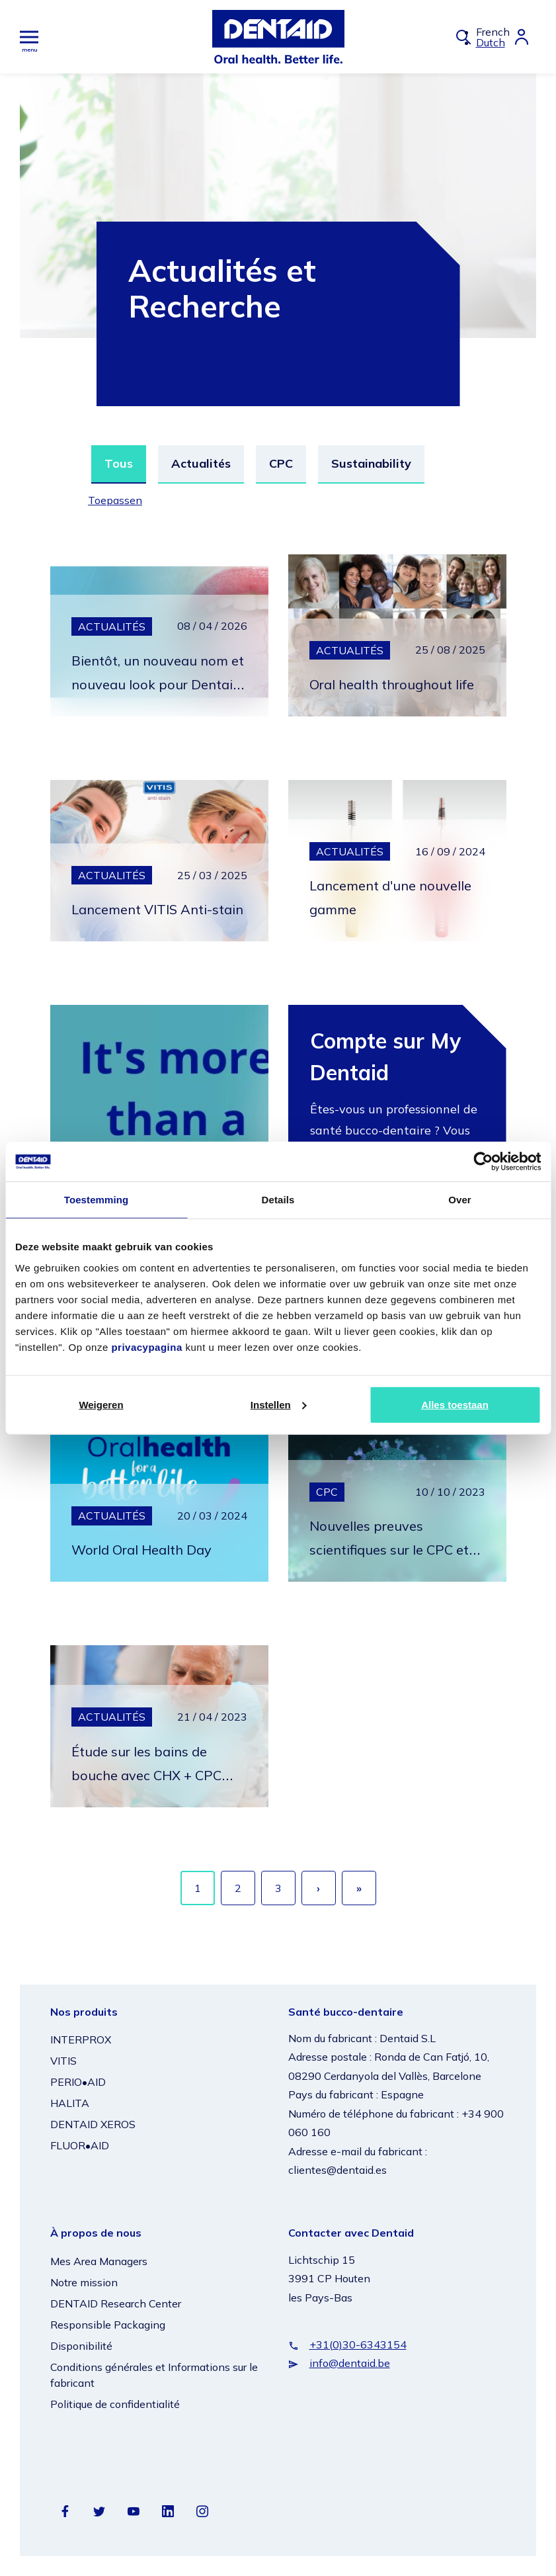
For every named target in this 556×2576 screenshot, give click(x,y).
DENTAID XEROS (93, 2124)
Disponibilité (81, 2345)
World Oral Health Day (155, 1549)
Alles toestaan (455, 1404)
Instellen (279, 1404)
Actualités (201, 463)
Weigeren (101, 1404)
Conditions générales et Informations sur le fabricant (154, 2374)
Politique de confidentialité (115, 2404)
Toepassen (117, 499)
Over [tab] (459, 1199)
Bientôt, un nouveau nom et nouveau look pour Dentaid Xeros (147, 683)
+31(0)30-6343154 (358, 2344)
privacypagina (146, 1346)
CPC (281, 463)
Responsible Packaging (107, 2324)
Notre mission (84, 2282)
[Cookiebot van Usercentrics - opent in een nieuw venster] (483, 1162)
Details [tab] (278, 1199)
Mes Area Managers (98, 2261)
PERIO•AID (78, 2081)
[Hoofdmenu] (29, 36)
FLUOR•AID (79, 2145)
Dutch (490, 42)
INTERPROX (80, 2039)
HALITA (69, 2103)
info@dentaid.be (349, 2363)
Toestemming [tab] (96, 1199)
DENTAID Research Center (115, 2303)
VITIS (63, 2060)
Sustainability (371, 463)
